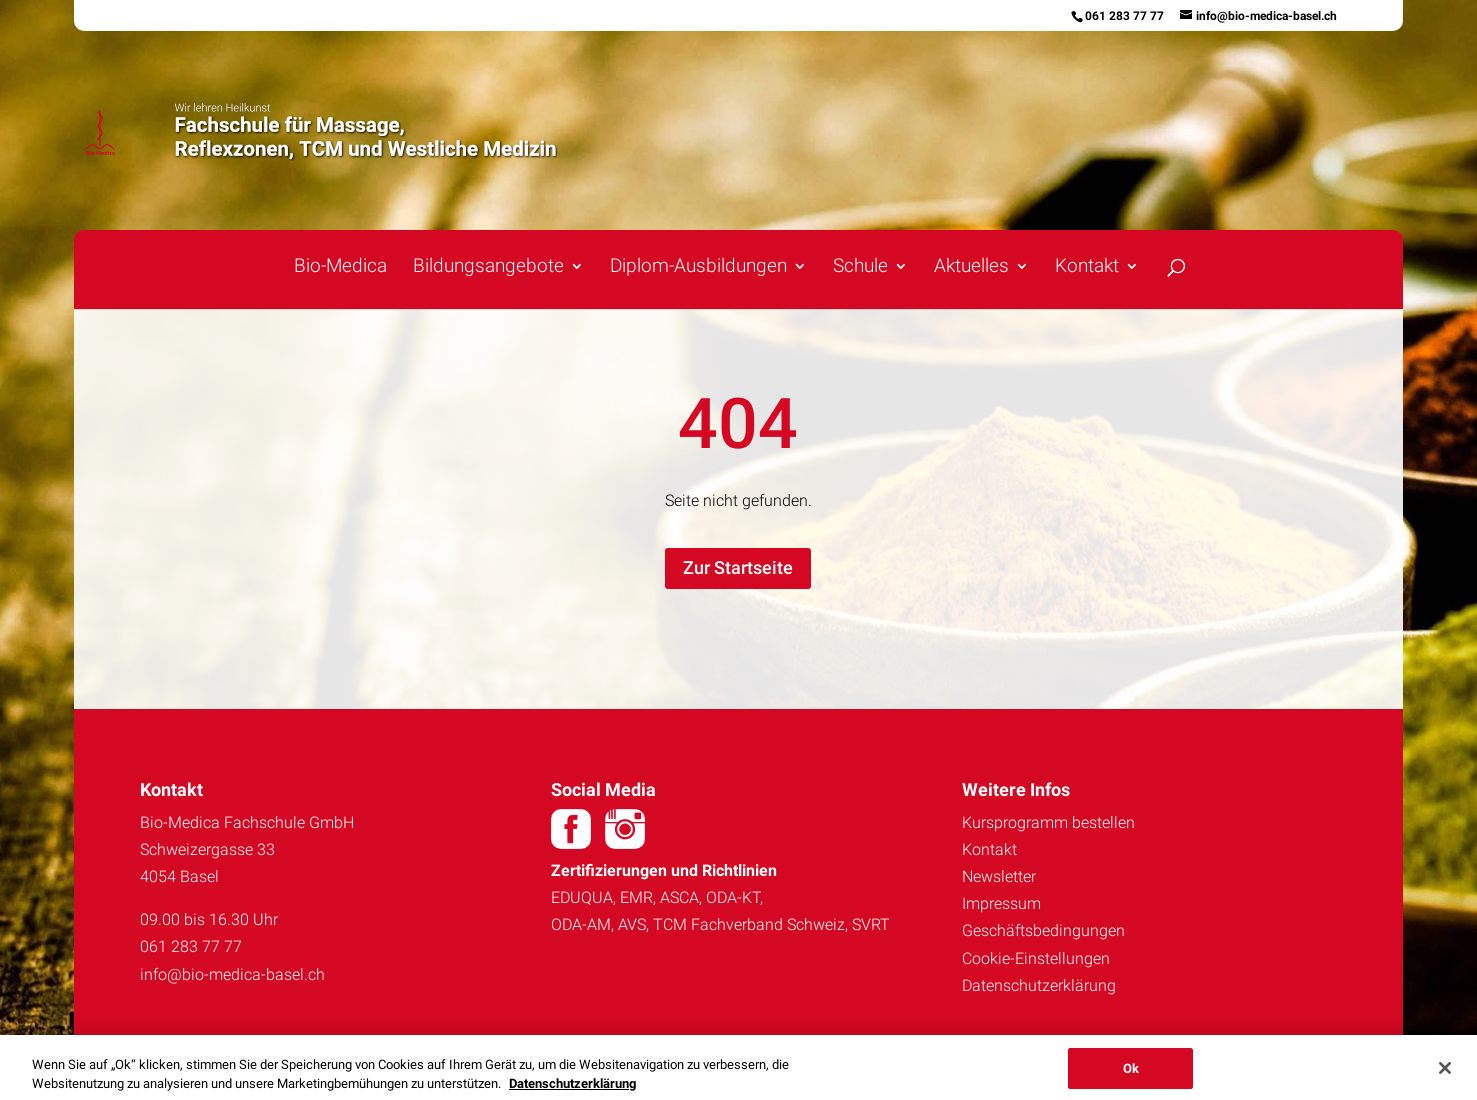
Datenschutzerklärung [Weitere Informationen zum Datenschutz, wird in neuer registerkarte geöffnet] (572, 1089)
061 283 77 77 (1124, 16)
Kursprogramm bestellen (1048, 822)
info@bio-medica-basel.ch (232, 974)
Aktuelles (971, 268)
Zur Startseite (738, 567)
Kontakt (1087, 268)
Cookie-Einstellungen (1036, 958)
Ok (1131, 1074)
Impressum (1001, 903)
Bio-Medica (340, 268)
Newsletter (999, 876)
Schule (860, 268)
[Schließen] (1445, 1074)
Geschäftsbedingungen (1043, 930)
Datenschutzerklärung (1039, 985)
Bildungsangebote (488, 268)
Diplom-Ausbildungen (698, 268)
